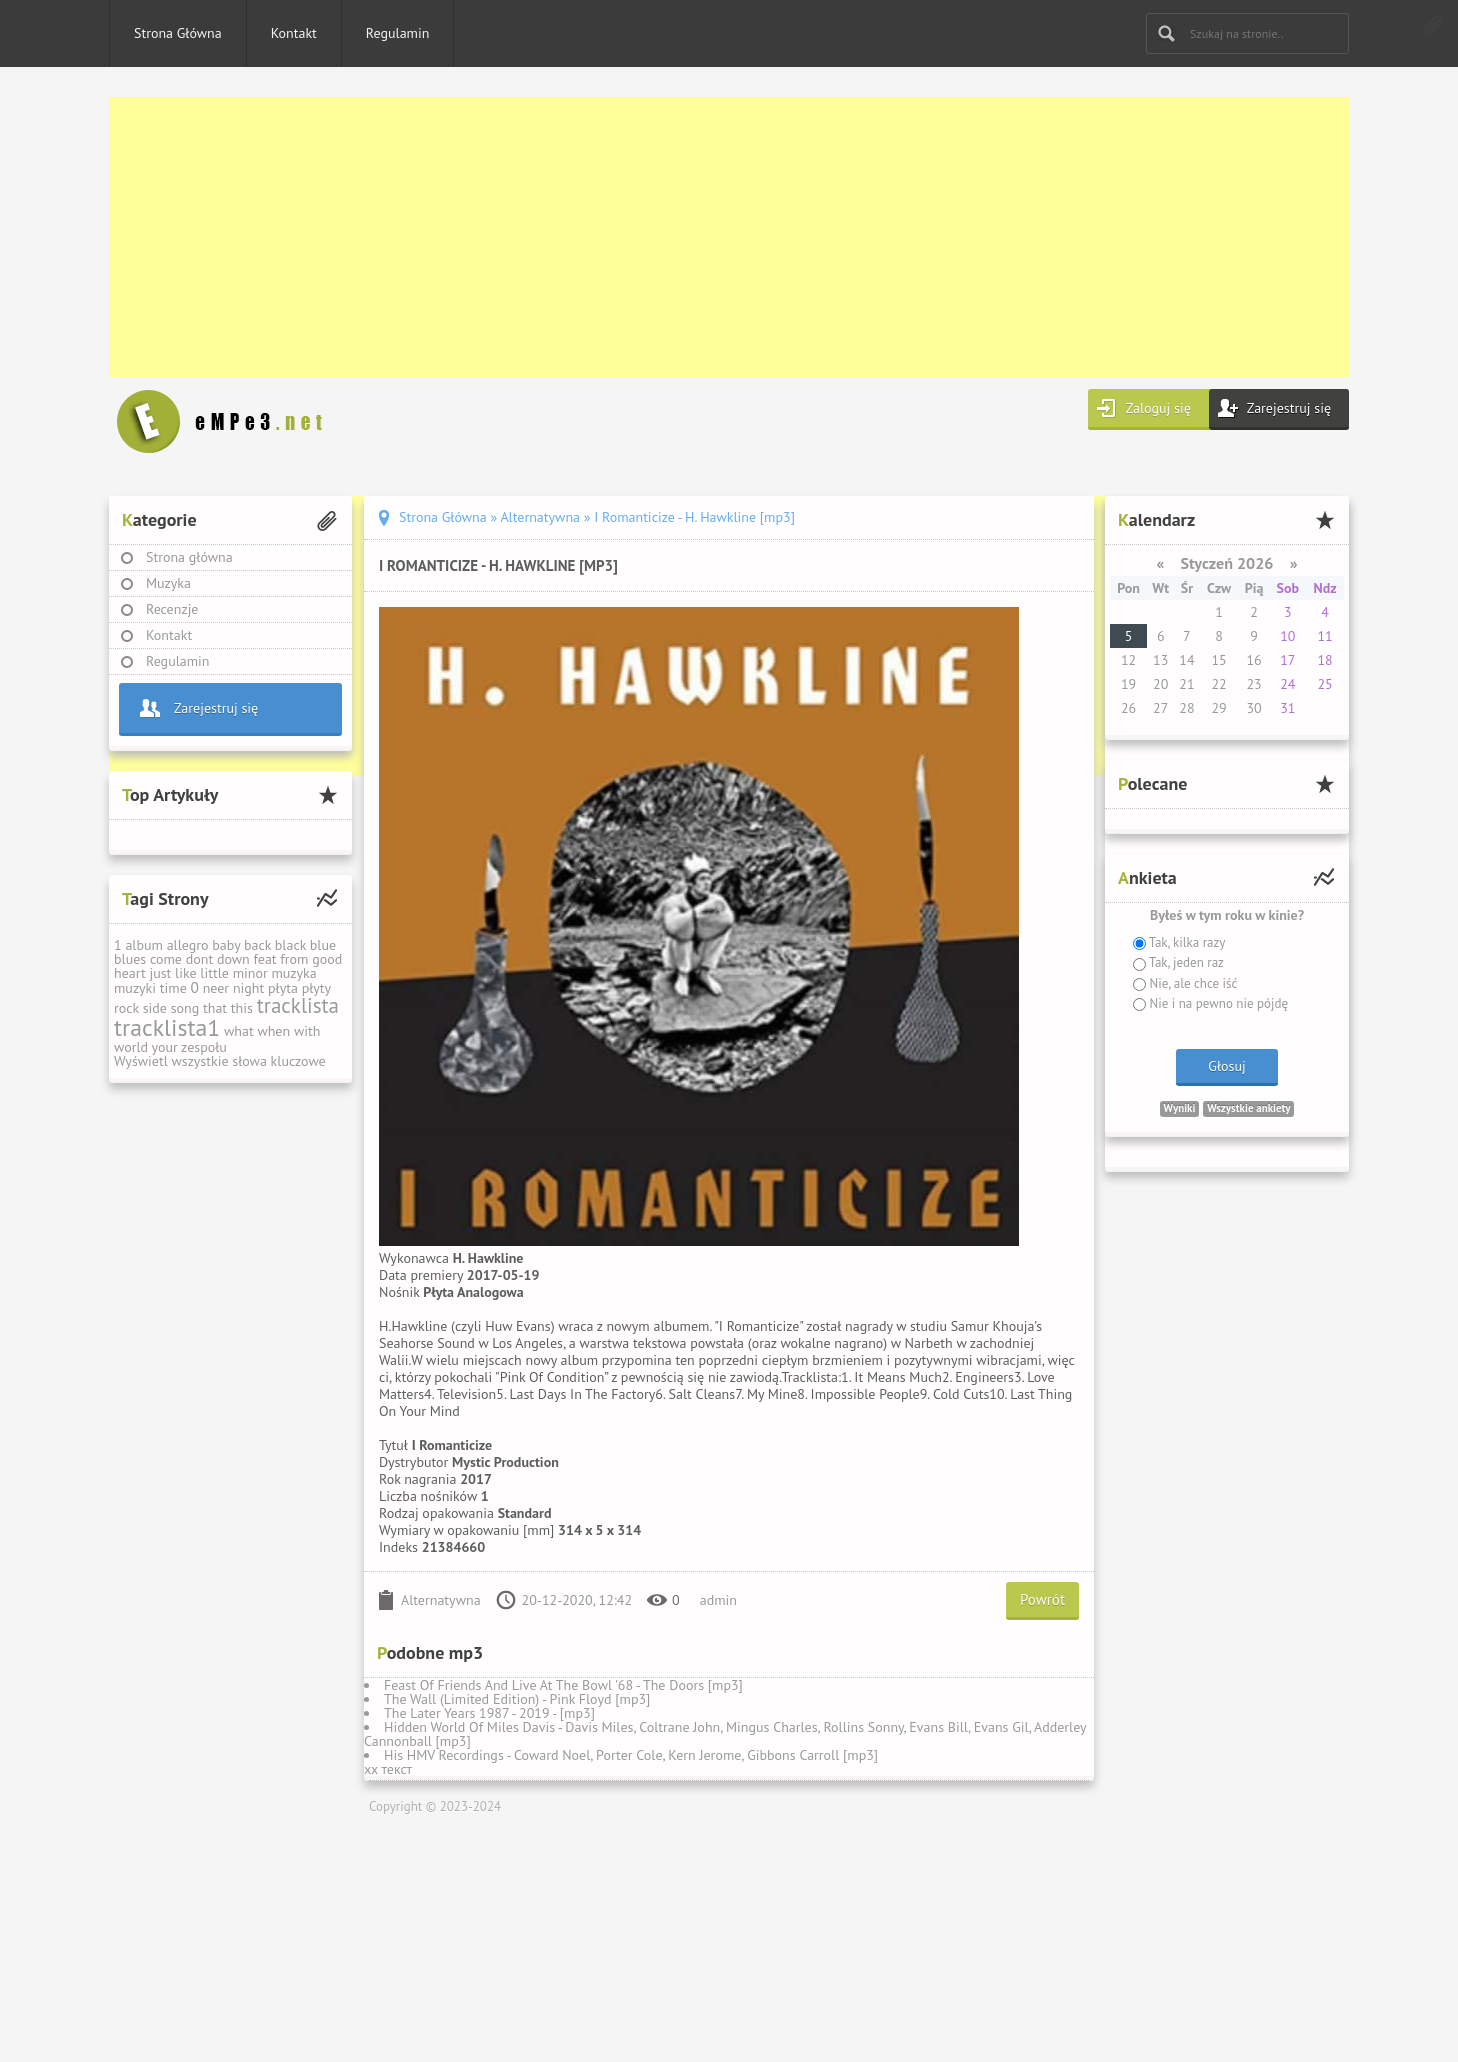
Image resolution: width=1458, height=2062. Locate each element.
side (155, 1008)
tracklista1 (167, 1027)
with (307, 1031)
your (165, 1047)
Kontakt (294, 33)
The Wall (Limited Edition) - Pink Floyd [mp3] (517, 1699)
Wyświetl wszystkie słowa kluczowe (220, 1061)
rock (126, 1008)
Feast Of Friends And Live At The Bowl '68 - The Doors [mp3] (563, 1685)
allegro (188, 945)
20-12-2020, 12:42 (577, 1600)
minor (250, 973)
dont (199, 959)
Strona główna (189, 557)
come (166, 959)
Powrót (1042, 1599)
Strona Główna (178, 33)
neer (216, 988)
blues (130, 959)
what (239, 1031)
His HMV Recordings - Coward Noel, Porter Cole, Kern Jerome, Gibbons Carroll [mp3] (631, 1755)
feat (264, 959)
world (131, 1047)
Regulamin (398, 33)
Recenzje (172, 609)
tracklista (298, 1005)
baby (226, 945)
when (273, 1031)
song (185, 1008)
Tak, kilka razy (1185, 942)
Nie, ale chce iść (1191, 983)
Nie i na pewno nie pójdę (1217, 1003)
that (215, 1008)
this (242, 1008)
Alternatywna (441, 1600)
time (173, 988)
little (214, 973)
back (257, 945)
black (290, 945)
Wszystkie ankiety (1248, 1108)
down (233, 959)
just (160, 973)
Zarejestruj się (1289, 408)
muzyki (135, 988)
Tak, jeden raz (1185, 962)
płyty (316, 988)
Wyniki (1180, 1108)
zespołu (204, 1047)
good (327, 959)
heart (130, 973)
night (248, 988)
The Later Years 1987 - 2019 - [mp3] (489, 1713)
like (186, 973)
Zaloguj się (1158, 408)
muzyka (293, 973)
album (144, 945)
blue (323, 945)
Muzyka (168, 583)
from (294, 959)
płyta (283, 988)
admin (718, 1600)
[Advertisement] (709, 237)
